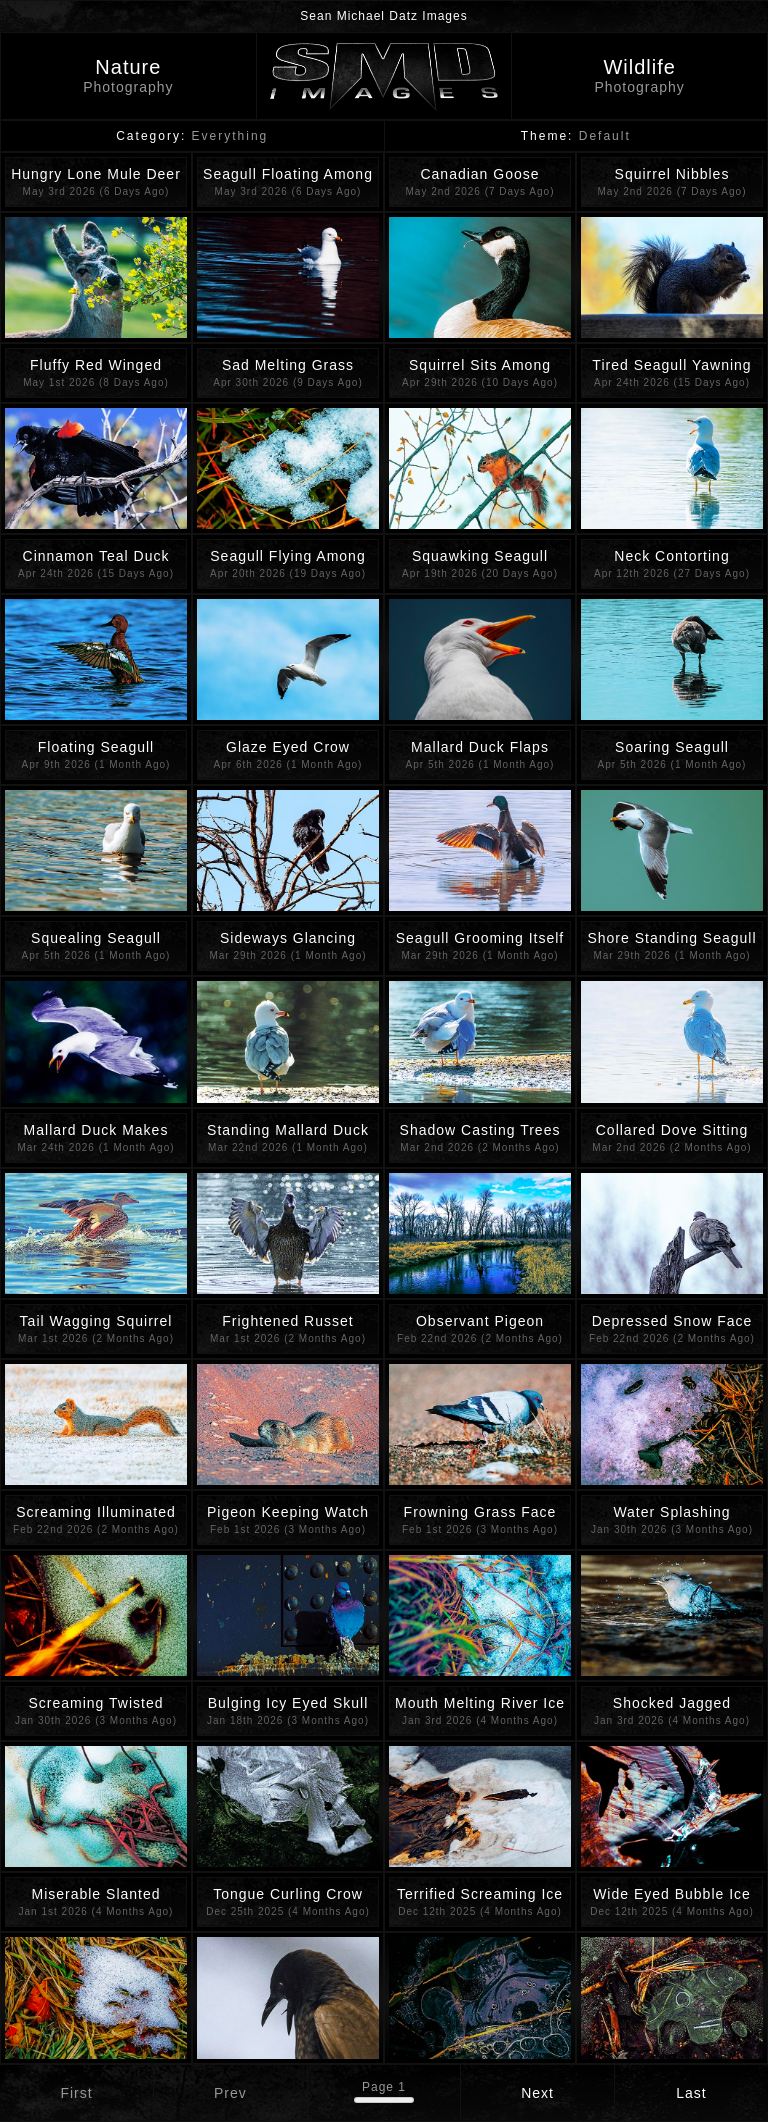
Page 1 (384, 2087)
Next (537, 2093)
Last (691, 2093)
